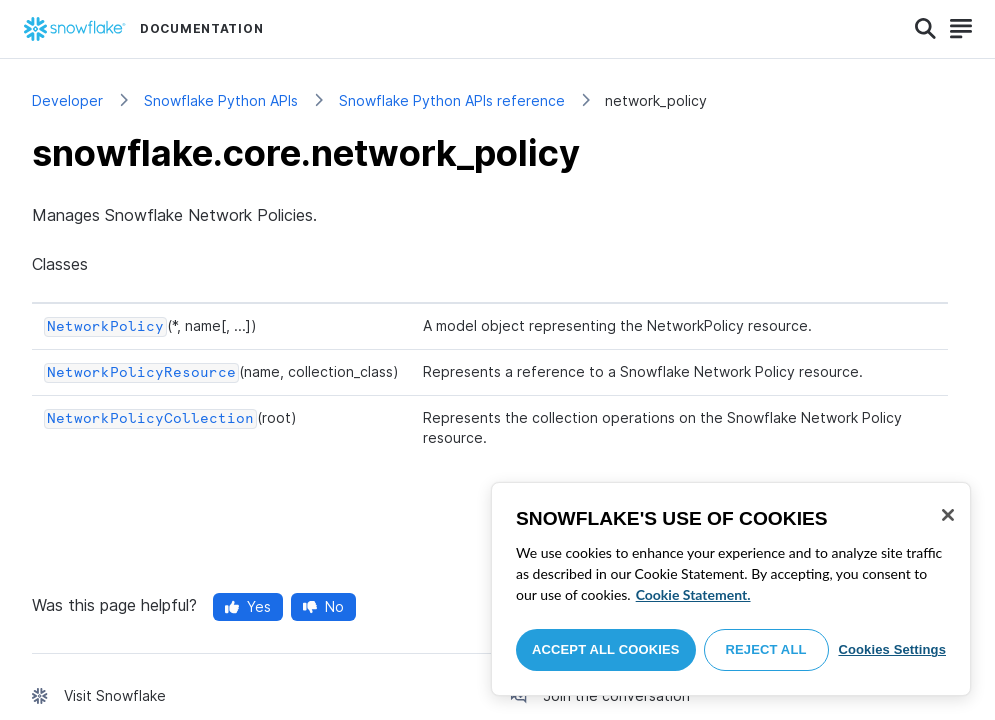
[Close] (948, 515)
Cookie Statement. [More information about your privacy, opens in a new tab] (693, 594)
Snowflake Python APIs (221, 100)
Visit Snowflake (115, 695)
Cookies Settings (892, 649)
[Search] (925, 29)
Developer (67, 100)
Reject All (766, 649)
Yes (248, 606)
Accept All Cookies (606, 649)
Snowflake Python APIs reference (452, 100)
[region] (731, 589)
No (323, 606)
